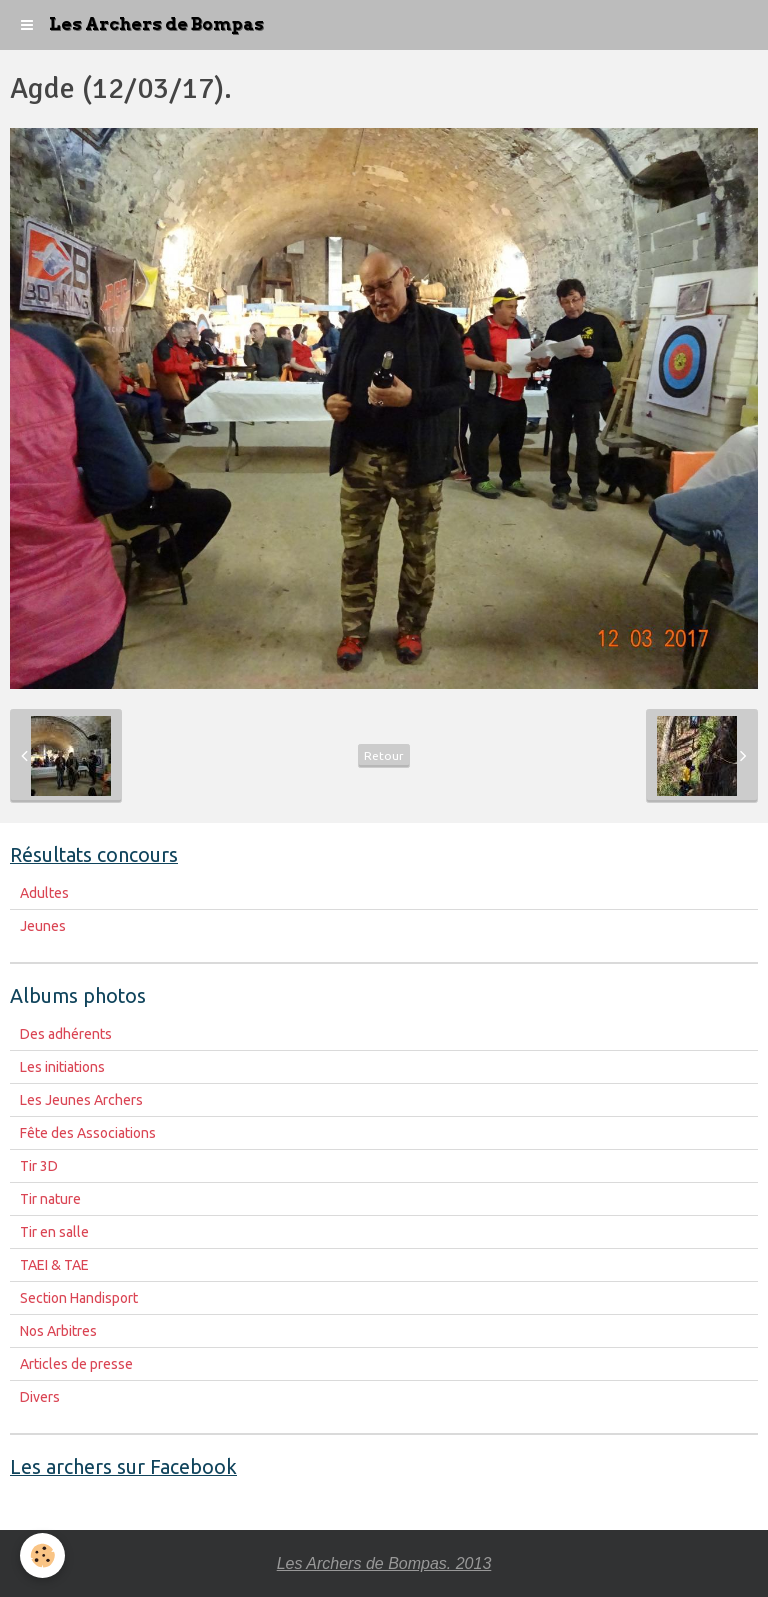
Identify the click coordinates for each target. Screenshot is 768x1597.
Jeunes (43, 926)
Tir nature (50, 1199)
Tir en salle (54, 1232)
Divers (40, 1397)
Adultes (44, 893)
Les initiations (62, 1067)
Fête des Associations (88, 1133)
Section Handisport (79, 1298)
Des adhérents (66, 1034)
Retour (384, 755)
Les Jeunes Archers (81, 1100)
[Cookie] (42, 1555)
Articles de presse (76, 1364)
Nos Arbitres (58, 1331)
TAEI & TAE (54, 1265)
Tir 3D (39, 1166)
